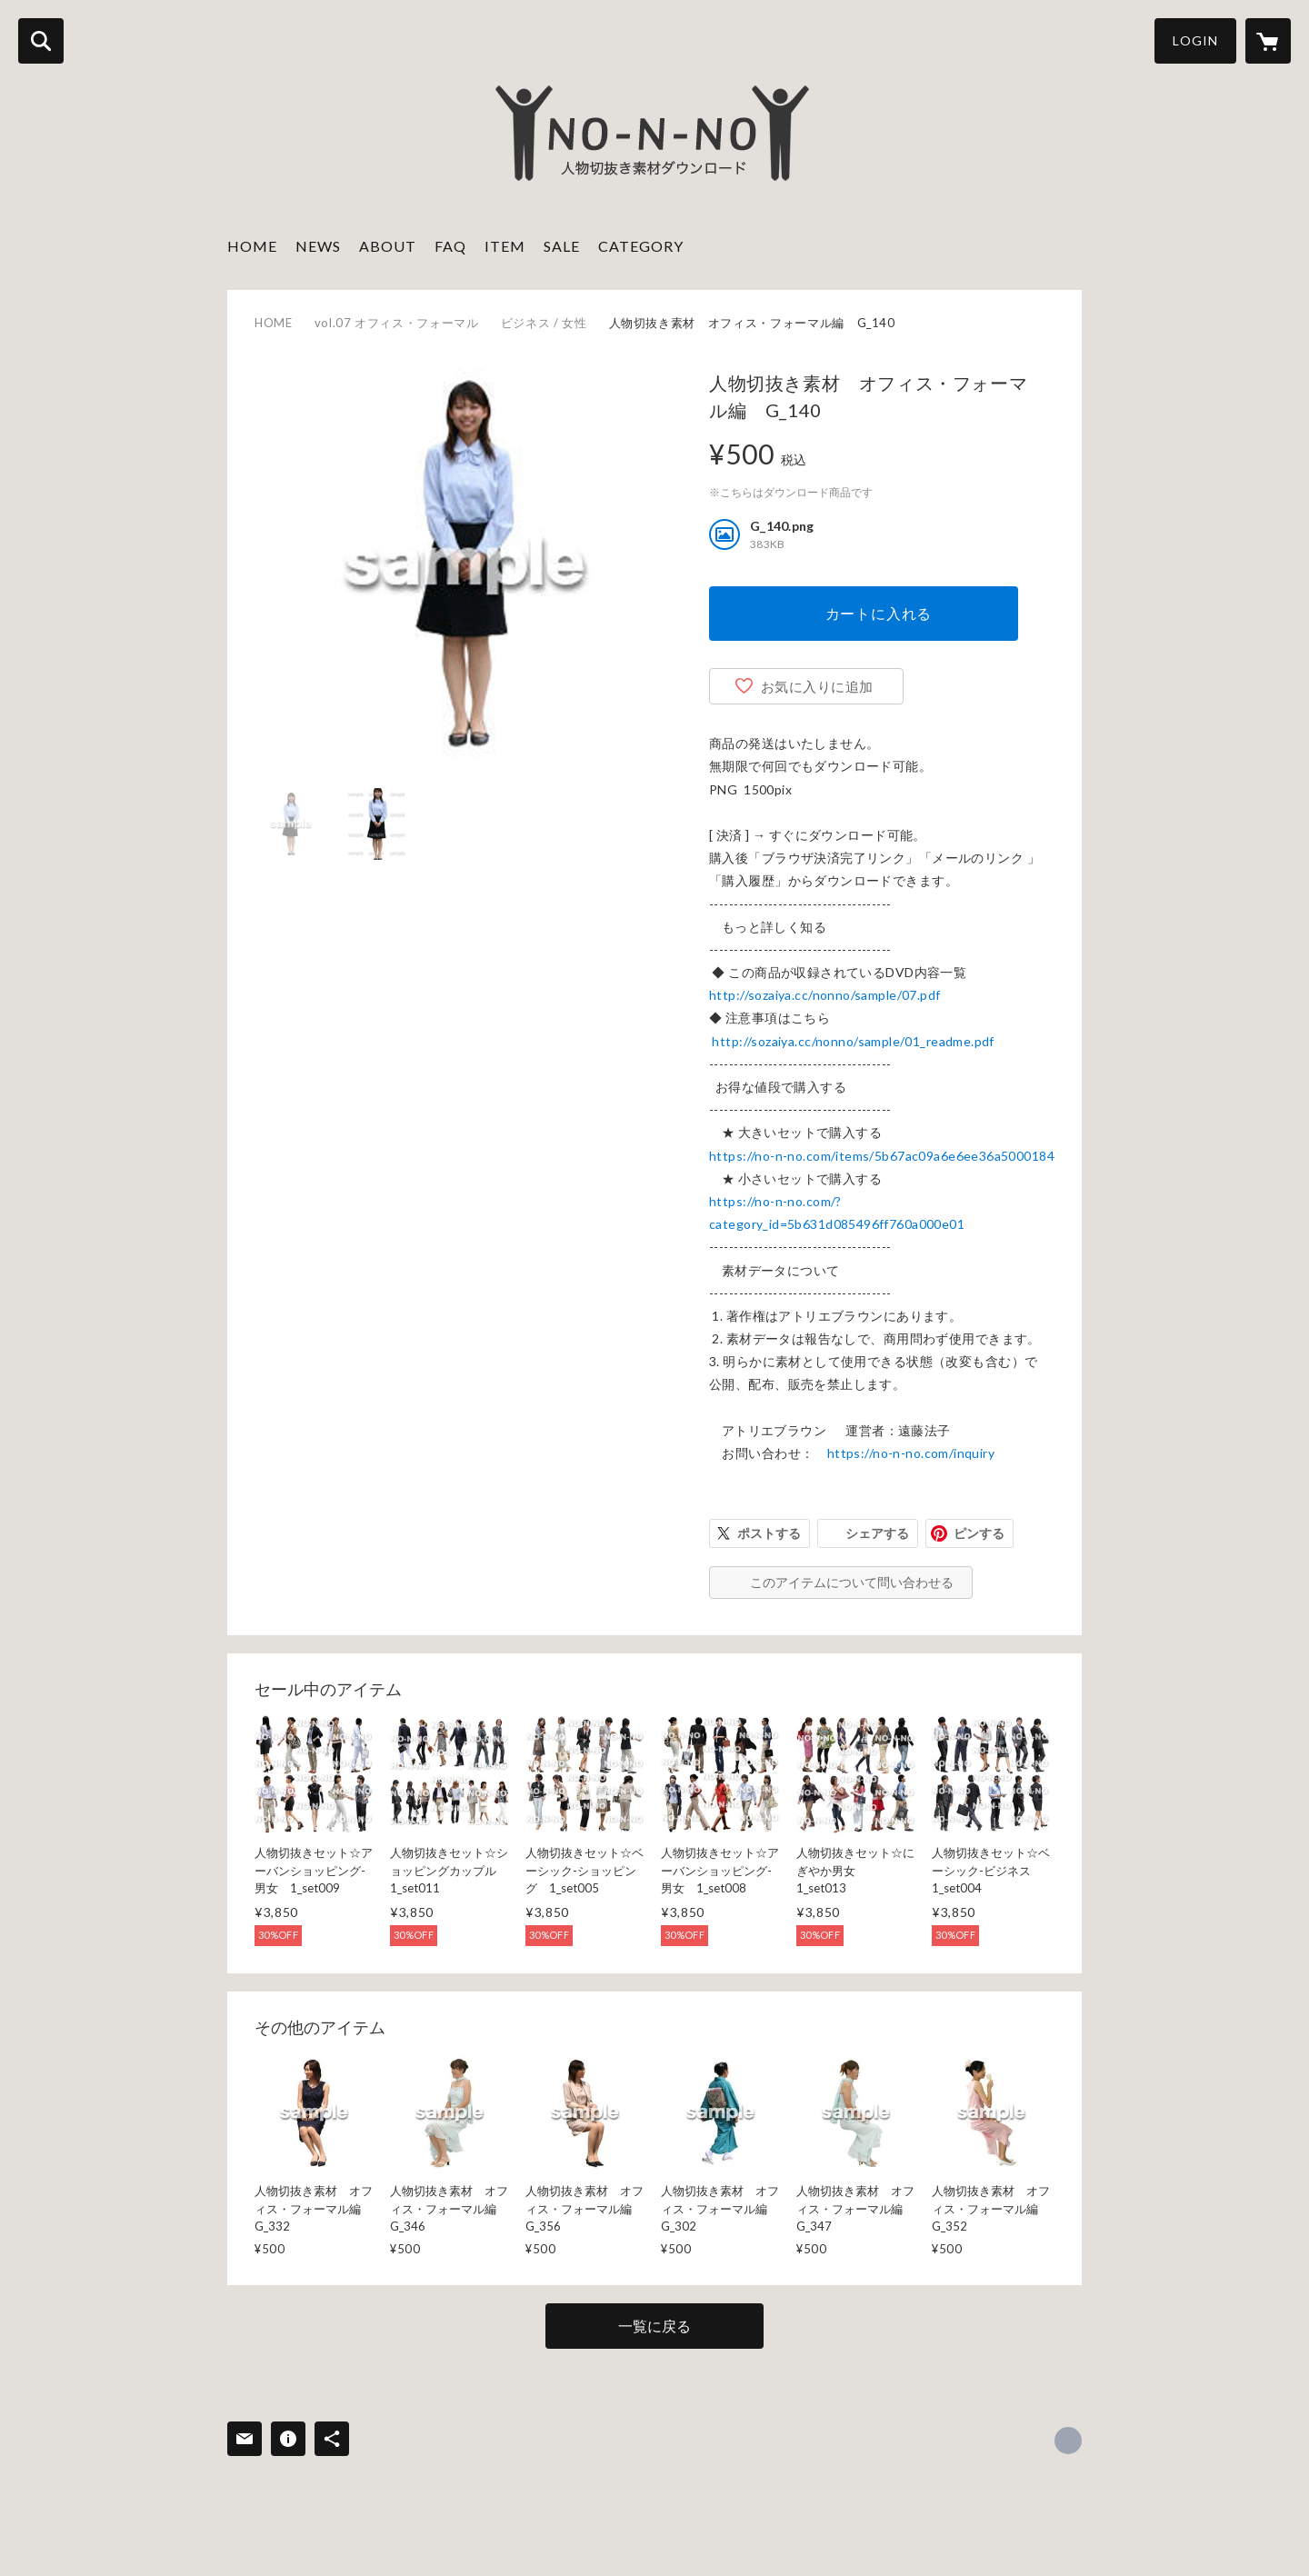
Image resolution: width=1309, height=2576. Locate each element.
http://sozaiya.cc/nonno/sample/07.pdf (825, 995)
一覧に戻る (654, 2325)
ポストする (769, 1533)
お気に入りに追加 (817, 686)
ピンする (979, 1533)
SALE (562, 246)
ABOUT (387, 246)
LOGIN (1195, 40)
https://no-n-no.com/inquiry (910, 1453)
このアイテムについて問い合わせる (852, 1582)
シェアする (877, 1533)
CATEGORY (641, 246)
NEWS (318, 246)
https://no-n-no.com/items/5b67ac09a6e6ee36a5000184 (881, 1155)
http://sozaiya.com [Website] (1068, 2440)
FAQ (450, 246)
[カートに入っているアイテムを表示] (1268, 41)
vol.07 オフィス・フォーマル (397, 322)
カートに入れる (879, 613)
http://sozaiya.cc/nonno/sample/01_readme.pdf (853, 1041)
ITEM (505, 246)
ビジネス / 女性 (544, 322)
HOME (252, 246)
